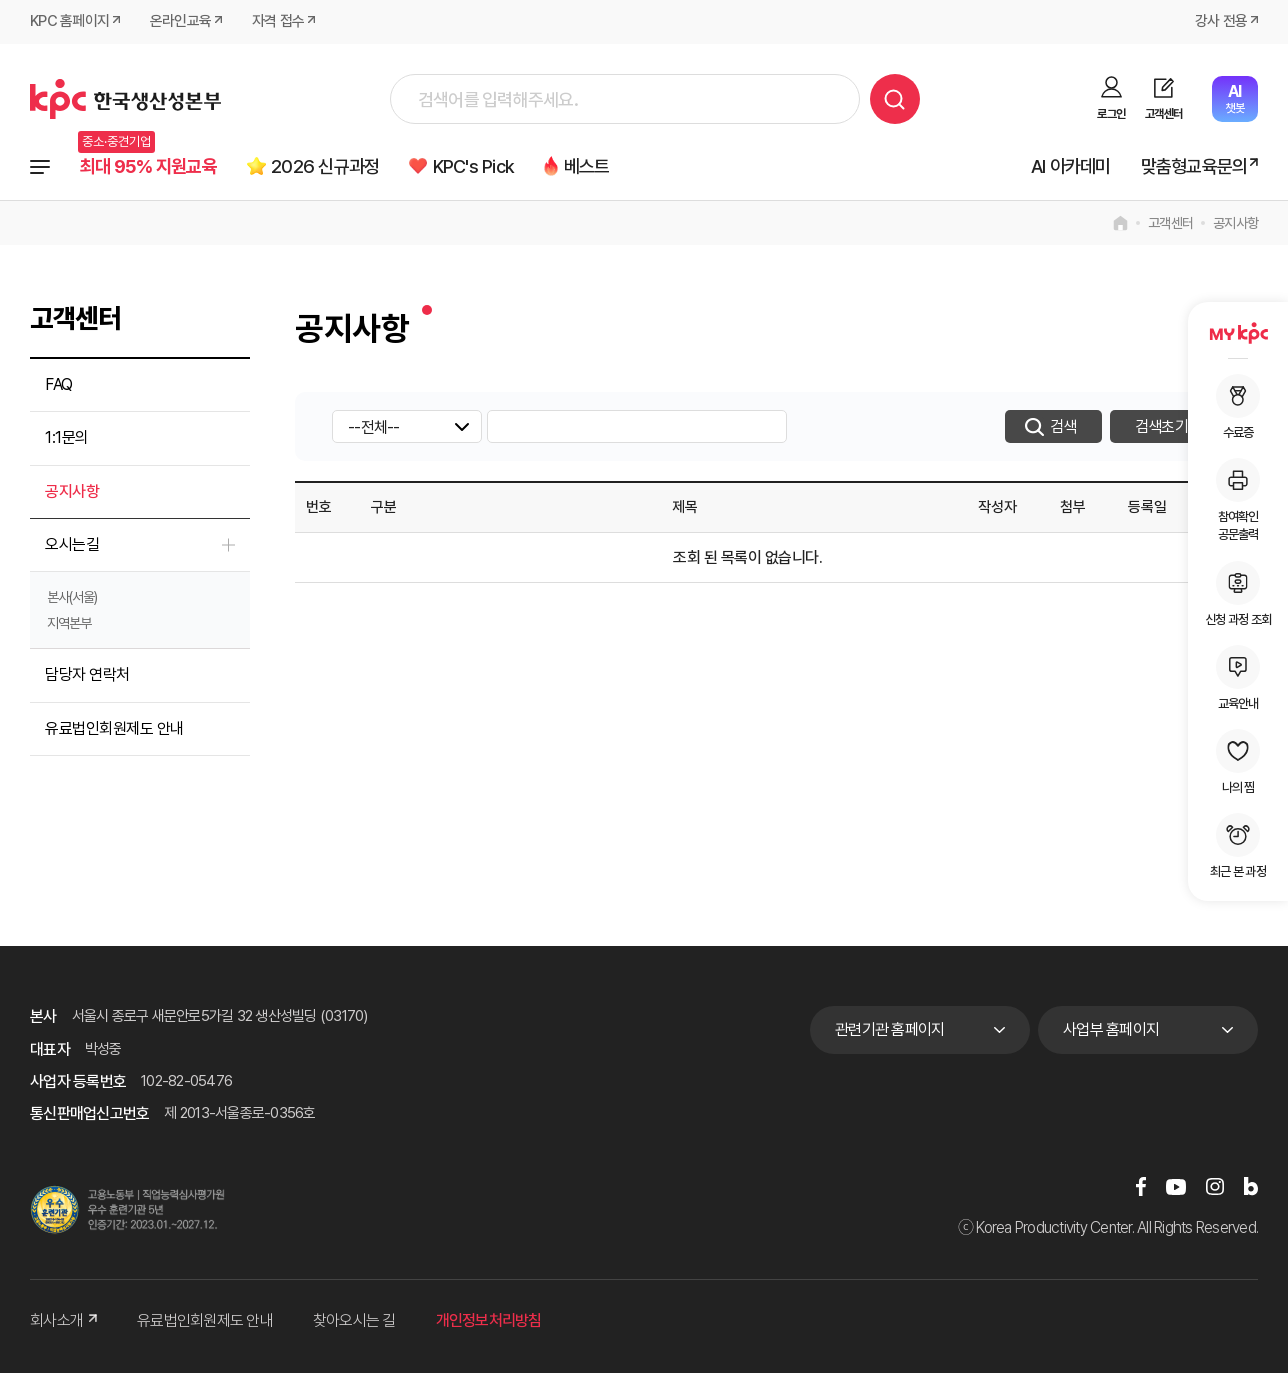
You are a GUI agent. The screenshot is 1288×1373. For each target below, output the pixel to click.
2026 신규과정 (328, 166)
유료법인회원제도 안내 (114, 729)
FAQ (59, 385)
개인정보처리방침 (489, 1321)
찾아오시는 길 (354, 1321)
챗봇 (1234, 98)
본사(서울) (72, 598)
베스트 (593, 166)
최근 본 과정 (1238, 846)
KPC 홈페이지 (69, 22)
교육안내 (1238, 678)
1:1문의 (67, 438)
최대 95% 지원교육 (149, 166)
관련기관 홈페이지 (889, 1030)
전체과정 (40, 167)
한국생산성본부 (125, 99)
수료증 (1238, 407)
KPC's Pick (478, 166)
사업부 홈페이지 (1111, 1030)
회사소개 (63, 1321)
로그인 (1111, 114)
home (1120, 224)
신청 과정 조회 (1238, 594)
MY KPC (1238, 333)
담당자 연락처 (87, 675)
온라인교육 (180, 22)
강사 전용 (1221, 22)
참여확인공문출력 (1238, 500)
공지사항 (1235, 224)
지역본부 (69, 624)
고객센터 (1163, 114)
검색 (895, 99)
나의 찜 (1238, 762)
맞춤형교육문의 (1193, 166)
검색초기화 (1168, 427)
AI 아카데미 (1070, 166)
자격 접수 (278, 22)
